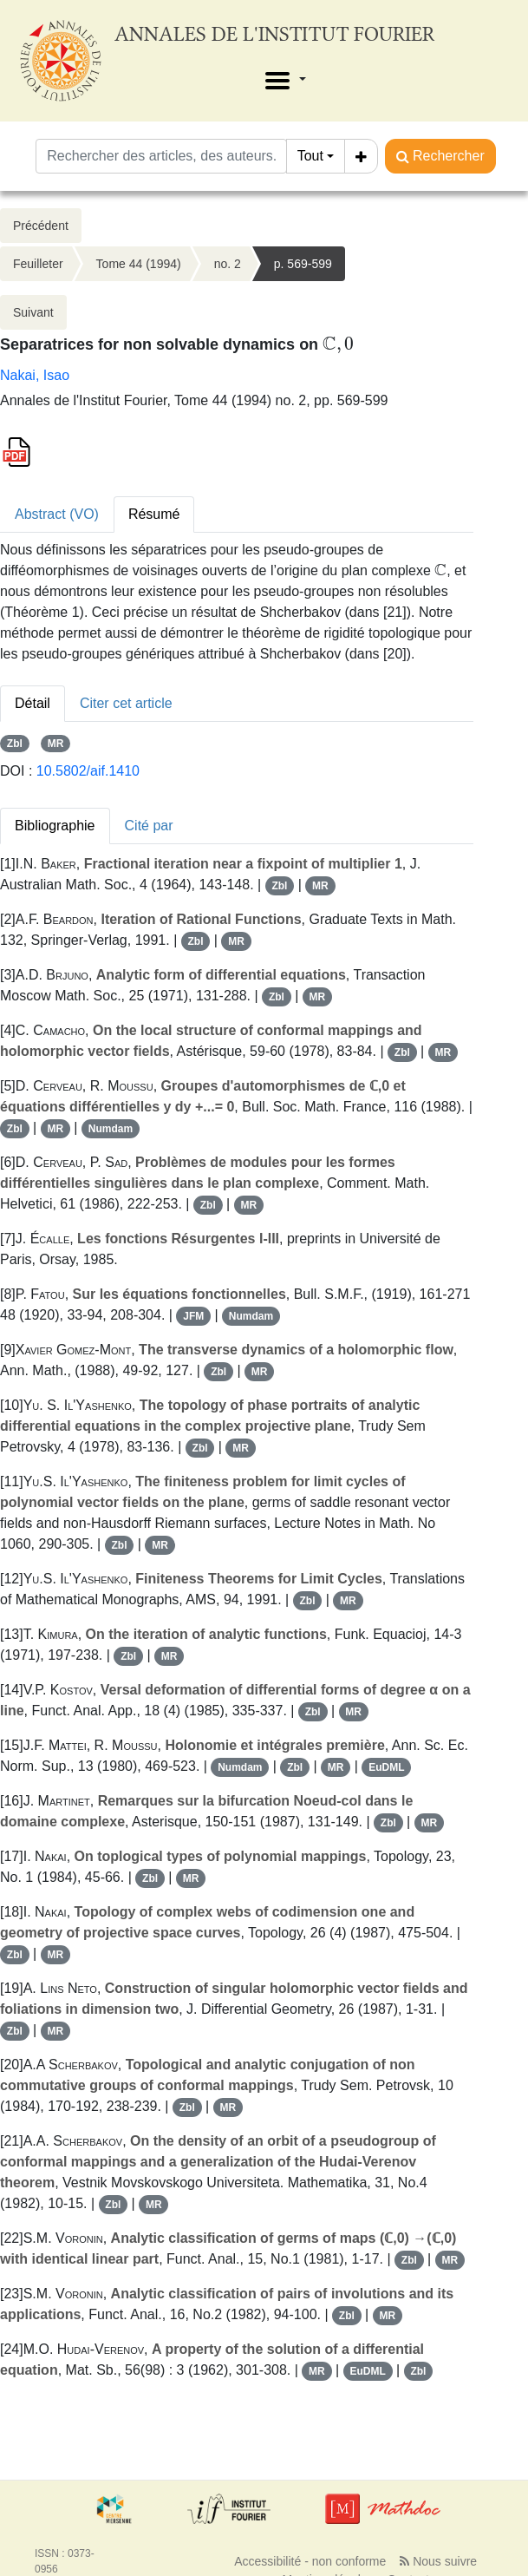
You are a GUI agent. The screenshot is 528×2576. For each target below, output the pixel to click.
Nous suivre (438, 2561)
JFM (193, 1316)
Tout (310, 155)
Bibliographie (55, 825)
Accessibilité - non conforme (310, 2561)
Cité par (149, 825)
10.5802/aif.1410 (88, 771)
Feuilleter (38, 264)
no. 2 (227, 264)
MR (56, 743)
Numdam (110, 1129)
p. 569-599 (303, 264)
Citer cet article (126, 703)
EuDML (386, 1767)
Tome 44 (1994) (138, 264)
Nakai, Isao (34, 375)
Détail (32, 703)
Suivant (33, 312)
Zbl (15, 743)
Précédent (40, 226)
